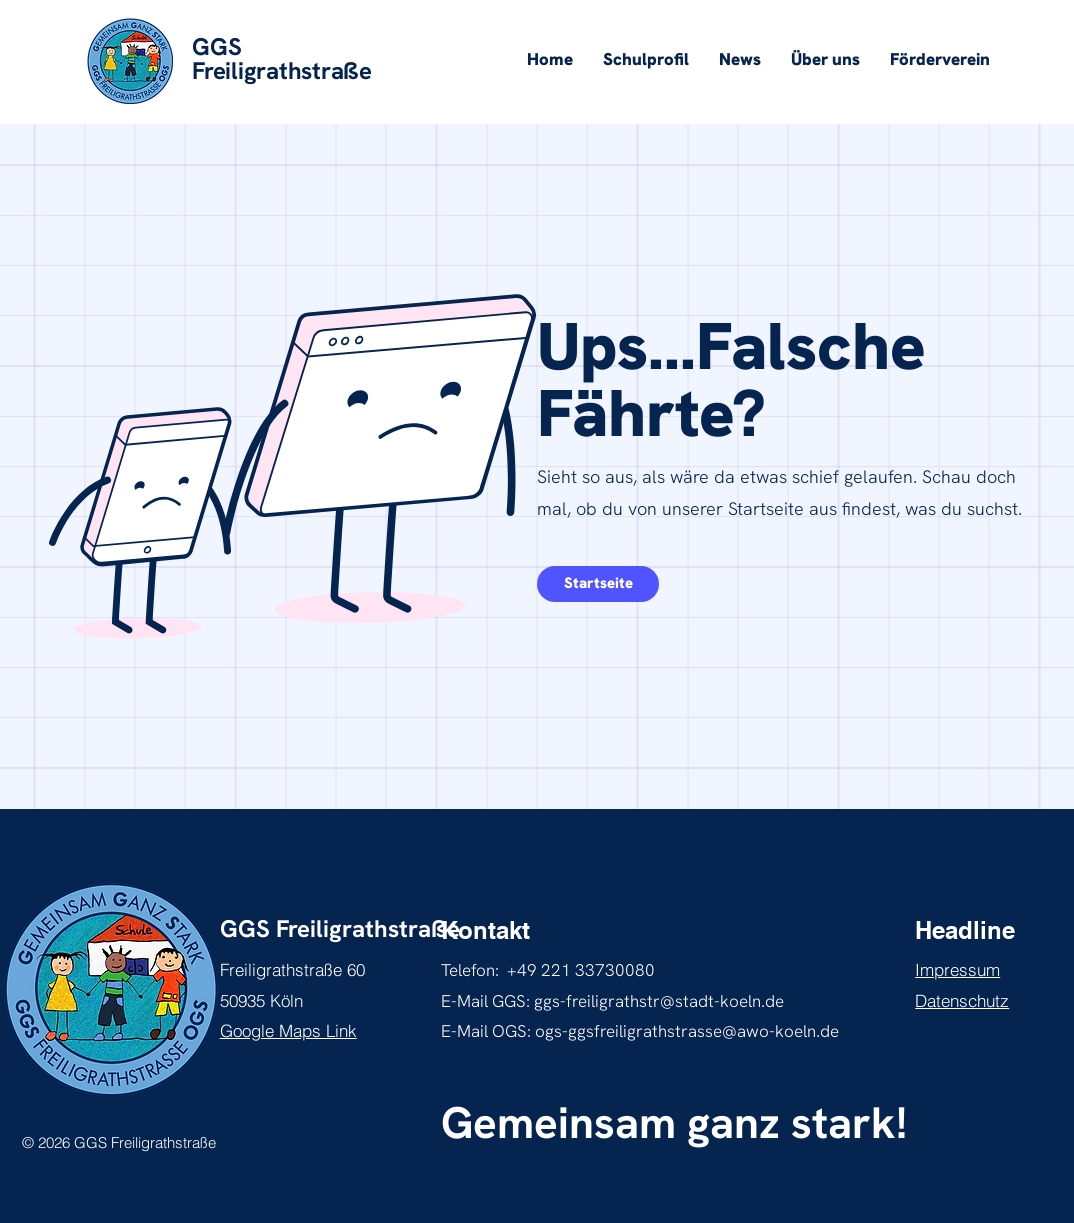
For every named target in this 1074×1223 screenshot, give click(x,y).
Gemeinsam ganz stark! (674, 1122)
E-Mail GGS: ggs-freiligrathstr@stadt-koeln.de (612, 1001)
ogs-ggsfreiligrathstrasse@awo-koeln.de (687, 1031)
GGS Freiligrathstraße (340, 928)
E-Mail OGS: (488, 1031)
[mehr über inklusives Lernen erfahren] (598, 584)
